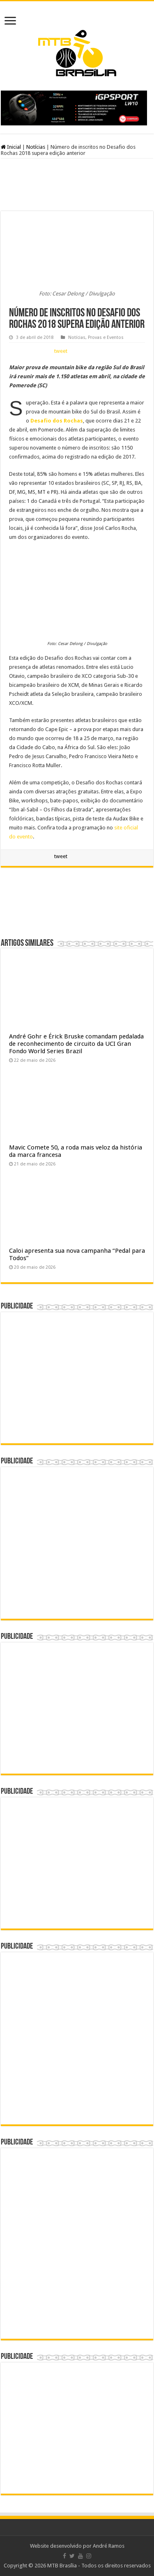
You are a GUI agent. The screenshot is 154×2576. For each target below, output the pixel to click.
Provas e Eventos (106, 337)
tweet (60, 351)
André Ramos (108, 2546)
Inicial (11, 147)
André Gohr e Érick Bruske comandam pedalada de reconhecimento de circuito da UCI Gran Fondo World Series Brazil (76, 1044)
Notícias (35, 147)
